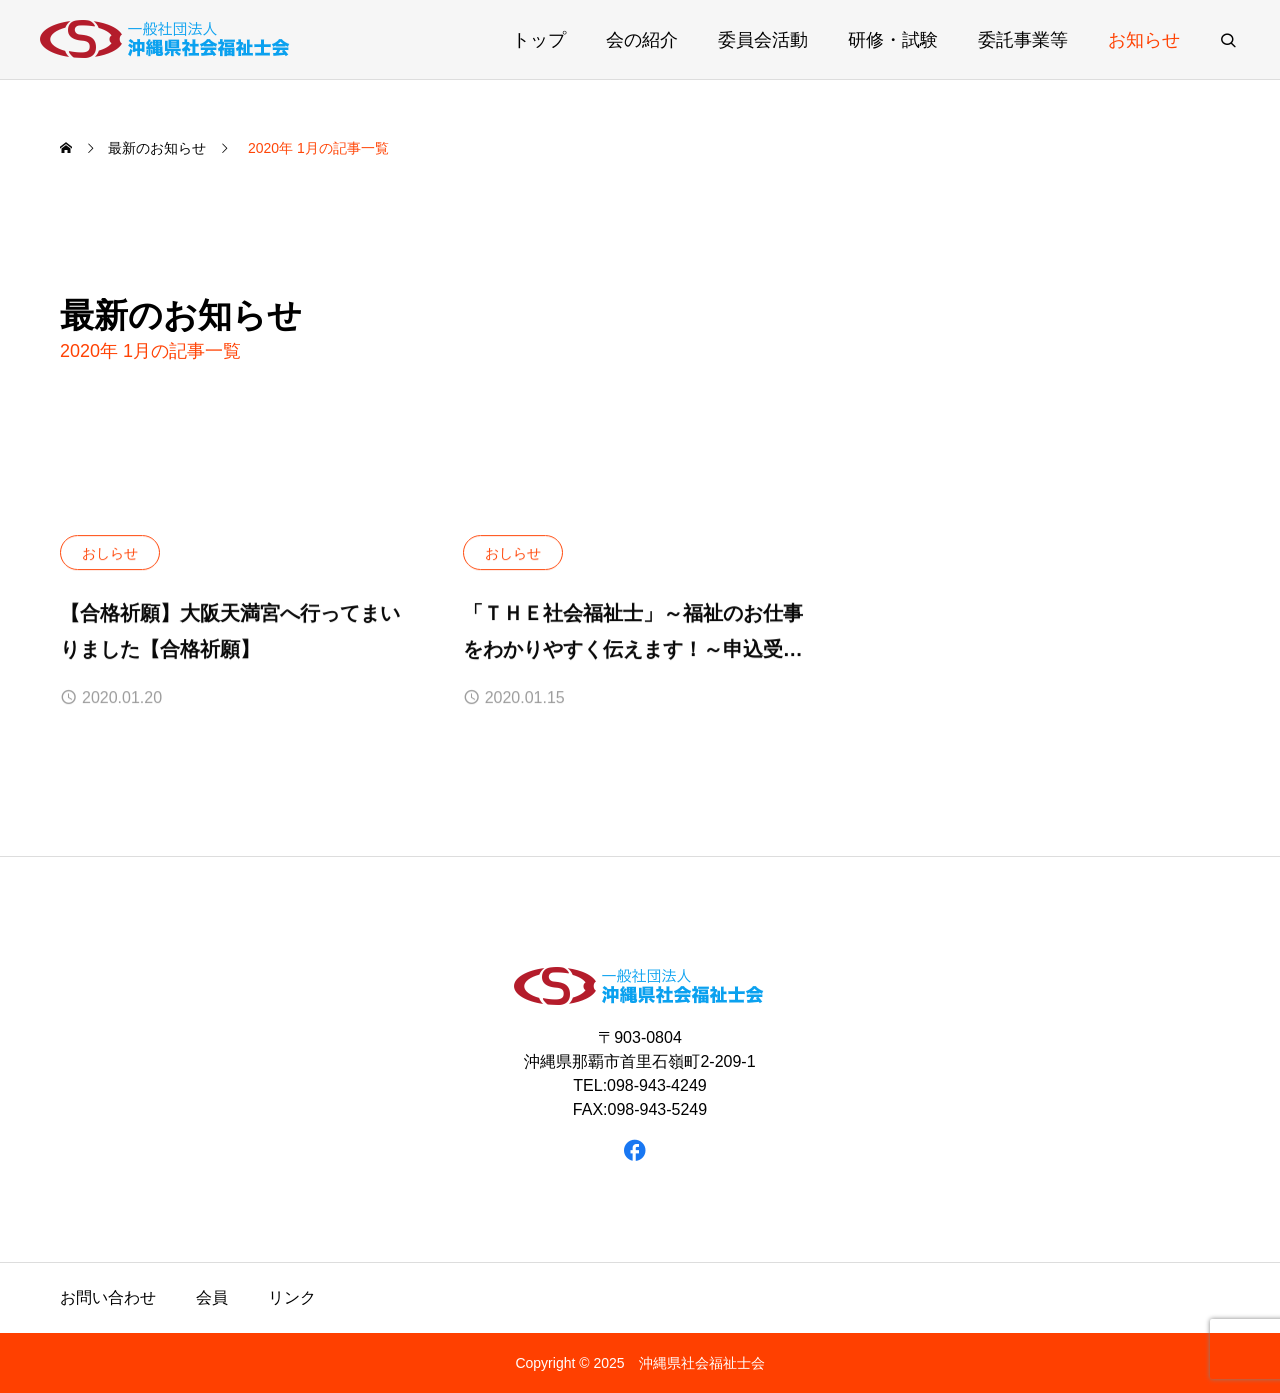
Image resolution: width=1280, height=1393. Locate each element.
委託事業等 (1023, 40)
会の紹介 (642, 40)
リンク (292, 1297)
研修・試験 (893, 40)
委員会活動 (763, 40)
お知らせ (1144, 40)
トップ (539, 40)
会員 (212, 1297)
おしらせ (110, 553)
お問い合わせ (108, 1297)
